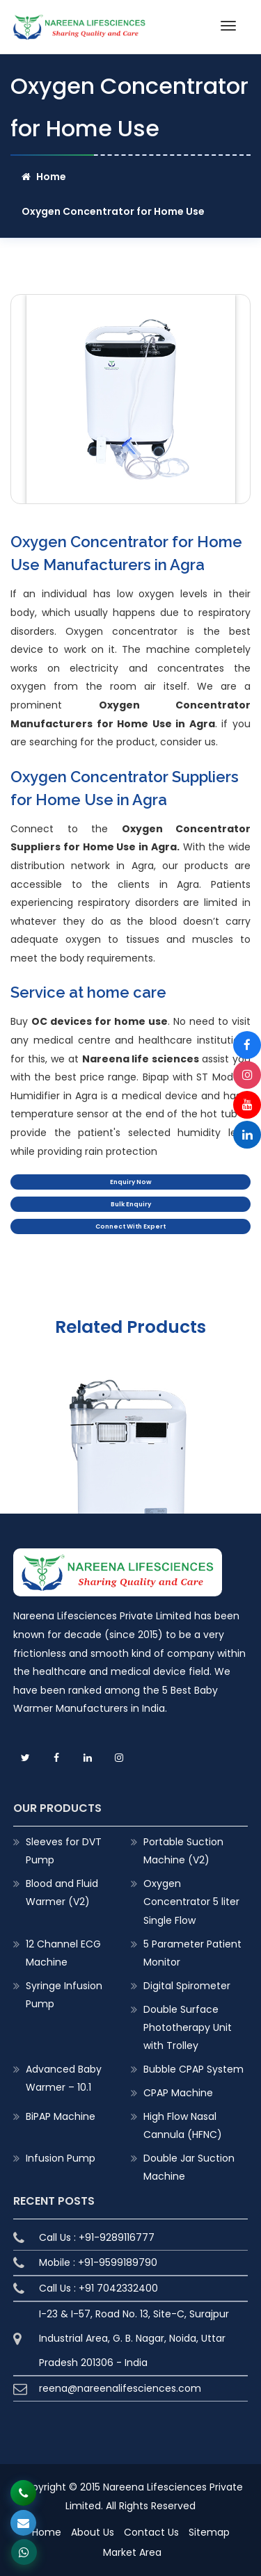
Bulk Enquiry (131, 1204)
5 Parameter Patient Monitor (192, 1953)
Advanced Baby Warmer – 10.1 (64, 2078)
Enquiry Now (131, 1182)
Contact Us (151, 2532)
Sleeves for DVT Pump (64, 1851)
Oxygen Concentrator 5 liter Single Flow (191, 1902)
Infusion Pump (60, 2158)
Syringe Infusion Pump (64, 1995)
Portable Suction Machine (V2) (183, 1851)
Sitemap (209, 2532)
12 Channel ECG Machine (63, 1953)
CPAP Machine (178, 2093)
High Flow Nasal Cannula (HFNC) (182, 2125)
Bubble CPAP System (193, 2069)
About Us (92, 2532)
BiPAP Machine (60, 2116)
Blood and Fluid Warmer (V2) (62, 1893)
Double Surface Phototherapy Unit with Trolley (187, 2027)
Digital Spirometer (186, 1986)
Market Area (132, 2552)
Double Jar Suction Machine (189, 2167)
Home (44, 177)
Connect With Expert (130, 1226)
